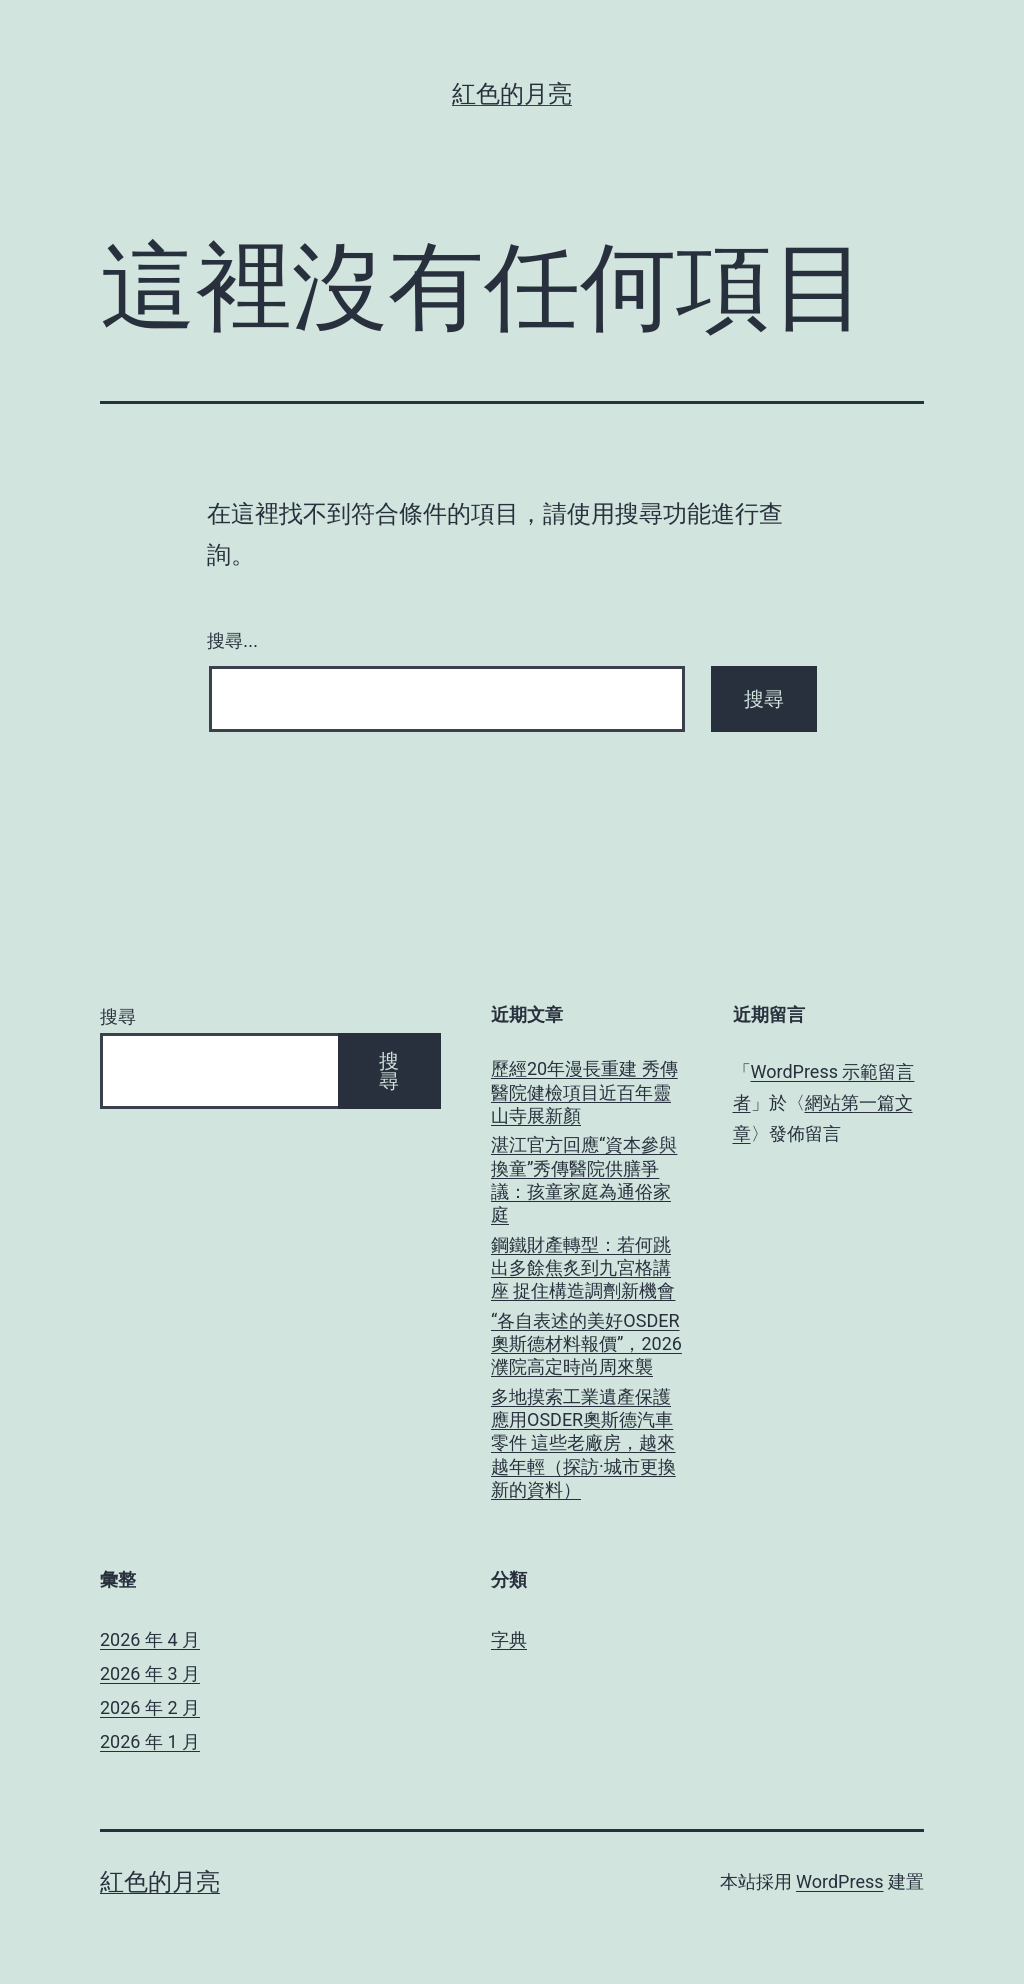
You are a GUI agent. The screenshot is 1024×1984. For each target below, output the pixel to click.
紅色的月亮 (512, 94)
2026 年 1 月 (150, 1741)
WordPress (839, 1881)
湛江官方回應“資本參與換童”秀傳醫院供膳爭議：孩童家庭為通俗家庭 (584, 1179)
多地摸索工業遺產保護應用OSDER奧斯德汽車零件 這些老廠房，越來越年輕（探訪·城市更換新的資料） (583, 1443)
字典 (509, 1639)
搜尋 (118, 1016)
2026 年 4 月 (150, 1639)
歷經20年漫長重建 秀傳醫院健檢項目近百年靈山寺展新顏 (584, 1092)
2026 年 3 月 (150, 1673)
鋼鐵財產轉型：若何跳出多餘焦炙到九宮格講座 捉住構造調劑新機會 (583, 1268)
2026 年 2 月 (150, 1707)
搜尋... (232, 641)
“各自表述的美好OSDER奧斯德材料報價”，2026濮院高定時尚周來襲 (586, 1344)
